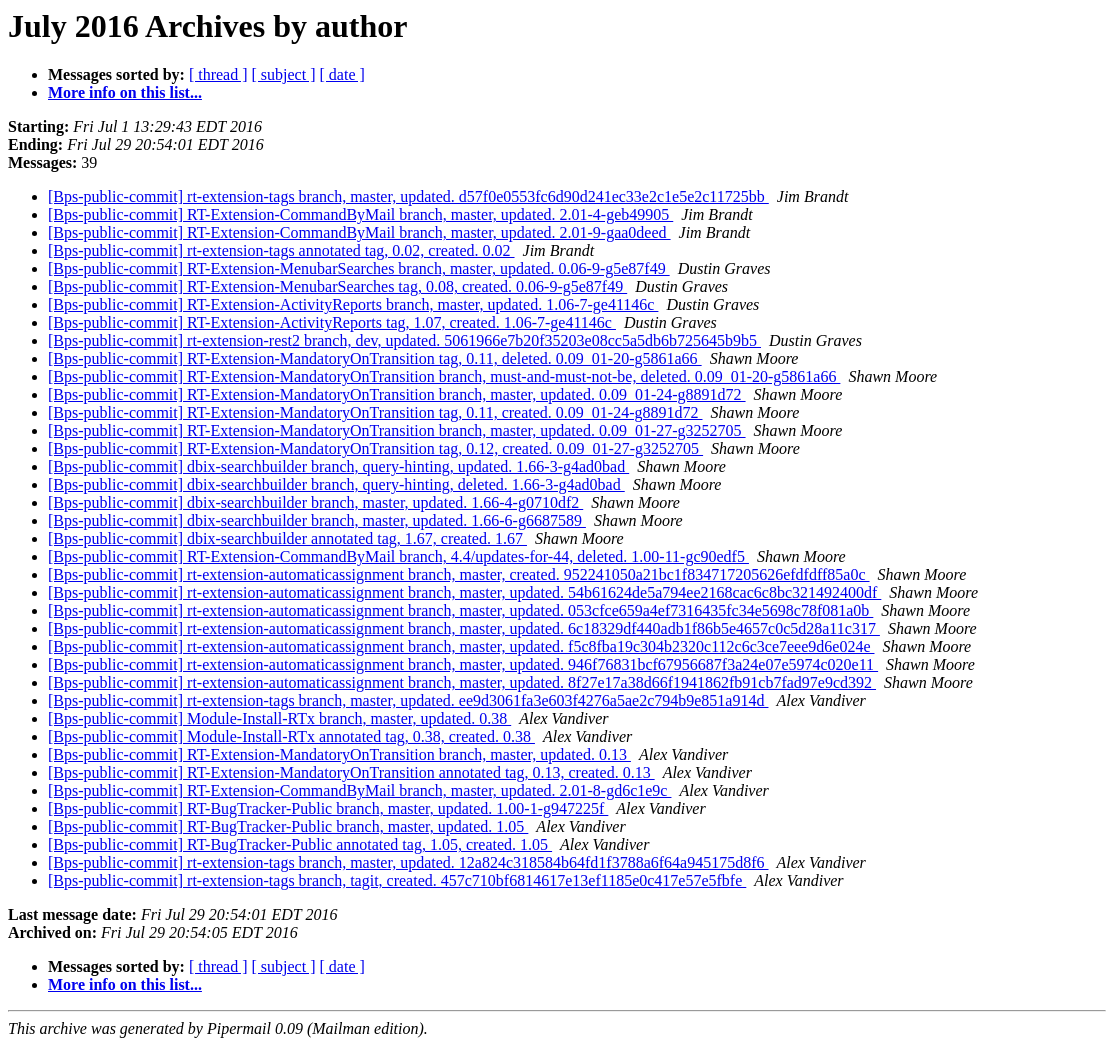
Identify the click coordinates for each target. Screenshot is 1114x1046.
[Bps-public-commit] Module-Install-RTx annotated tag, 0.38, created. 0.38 (291, 736)
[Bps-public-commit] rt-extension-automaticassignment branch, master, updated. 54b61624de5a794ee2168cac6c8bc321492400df (464, 592)
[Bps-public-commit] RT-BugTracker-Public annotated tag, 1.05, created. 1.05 (300, 844)
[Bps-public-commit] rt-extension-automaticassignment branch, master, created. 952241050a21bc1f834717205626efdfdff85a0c (459, 574)
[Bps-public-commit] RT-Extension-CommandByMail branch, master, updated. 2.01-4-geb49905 (360, 214)
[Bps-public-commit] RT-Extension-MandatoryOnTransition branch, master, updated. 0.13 (339, 754)
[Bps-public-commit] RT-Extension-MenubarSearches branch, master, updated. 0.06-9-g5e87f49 (359, 268)
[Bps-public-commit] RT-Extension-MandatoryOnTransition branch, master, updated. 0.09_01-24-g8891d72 (397, 394)
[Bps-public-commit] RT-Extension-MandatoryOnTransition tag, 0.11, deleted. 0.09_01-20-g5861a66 (375, 358)
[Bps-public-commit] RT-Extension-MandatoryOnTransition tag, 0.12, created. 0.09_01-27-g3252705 (375, 448)
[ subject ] (284, 74)
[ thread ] (218, 74)
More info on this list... (125, 92)
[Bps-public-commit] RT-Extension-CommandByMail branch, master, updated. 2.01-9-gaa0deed (359, 232)
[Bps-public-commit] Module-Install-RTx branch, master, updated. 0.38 (279, 718)
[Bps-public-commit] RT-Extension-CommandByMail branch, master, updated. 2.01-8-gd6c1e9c (359, 790)
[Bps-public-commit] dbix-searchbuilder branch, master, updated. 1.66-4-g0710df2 (315, 502)
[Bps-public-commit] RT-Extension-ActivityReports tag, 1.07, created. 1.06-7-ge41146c (332, 322)
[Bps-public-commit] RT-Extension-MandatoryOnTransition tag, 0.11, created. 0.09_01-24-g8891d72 (375, 412)
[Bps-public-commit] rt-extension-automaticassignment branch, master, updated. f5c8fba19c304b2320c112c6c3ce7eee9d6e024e (461, 646)
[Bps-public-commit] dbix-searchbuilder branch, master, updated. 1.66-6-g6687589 (317, 520)
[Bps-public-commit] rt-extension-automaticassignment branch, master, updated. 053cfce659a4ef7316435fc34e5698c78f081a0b (460, 610)
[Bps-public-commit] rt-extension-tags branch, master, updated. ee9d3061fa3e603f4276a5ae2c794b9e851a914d (408, 700)
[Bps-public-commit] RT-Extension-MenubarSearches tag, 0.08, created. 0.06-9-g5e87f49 (337, 286)
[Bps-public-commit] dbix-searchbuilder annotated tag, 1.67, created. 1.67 (287, 538)
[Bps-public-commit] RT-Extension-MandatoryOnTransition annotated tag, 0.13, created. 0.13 (351, 772)
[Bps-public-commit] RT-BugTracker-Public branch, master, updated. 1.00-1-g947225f (328, 808)
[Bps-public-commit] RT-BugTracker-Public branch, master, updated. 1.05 (288, 826)
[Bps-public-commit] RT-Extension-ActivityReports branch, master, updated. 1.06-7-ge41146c (353, 304)
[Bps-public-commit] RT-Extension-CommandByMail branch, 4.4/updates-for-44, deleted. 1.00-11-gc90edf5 (398, 556)
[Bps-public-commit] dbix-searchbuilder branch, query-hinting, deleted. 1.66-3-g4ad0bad (336, 484)
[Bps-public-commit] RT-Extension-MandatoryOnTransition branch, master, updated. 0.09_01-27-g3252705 (397, 430)
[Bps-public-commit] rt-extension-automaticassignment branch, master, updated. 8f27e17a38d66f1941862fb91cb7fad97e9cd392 (462, 682)
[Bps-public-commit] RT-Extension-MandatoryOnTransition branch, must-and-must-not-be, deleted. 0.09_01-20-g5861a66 (444, 376)
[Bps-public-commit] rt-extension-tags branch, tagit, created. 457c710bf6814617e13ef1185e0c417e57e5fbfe (397, 880)
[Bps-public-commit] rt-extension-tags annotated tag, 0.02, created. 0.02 (281, 250)
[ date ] (342, 74)
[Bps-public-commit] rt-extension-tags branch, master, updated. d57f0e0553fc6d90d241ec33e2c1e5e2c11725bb (408, 196)
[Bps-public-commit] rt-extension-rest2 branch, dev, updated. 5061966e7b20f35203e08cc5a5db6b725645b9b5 (404, 340)
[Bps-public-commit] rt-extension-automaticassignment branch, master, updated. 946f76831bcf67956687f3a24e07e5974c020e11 (463, 664)
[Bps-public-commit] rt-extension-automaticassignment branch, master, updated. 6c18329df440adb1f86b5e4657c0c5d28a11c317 (464, 628)
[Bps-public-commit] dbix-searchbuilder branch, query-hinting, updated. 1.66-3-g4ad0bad (338, 466)
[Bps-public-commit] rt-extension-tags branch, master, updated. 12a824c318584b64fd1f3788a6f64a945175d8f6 (408, 862)
